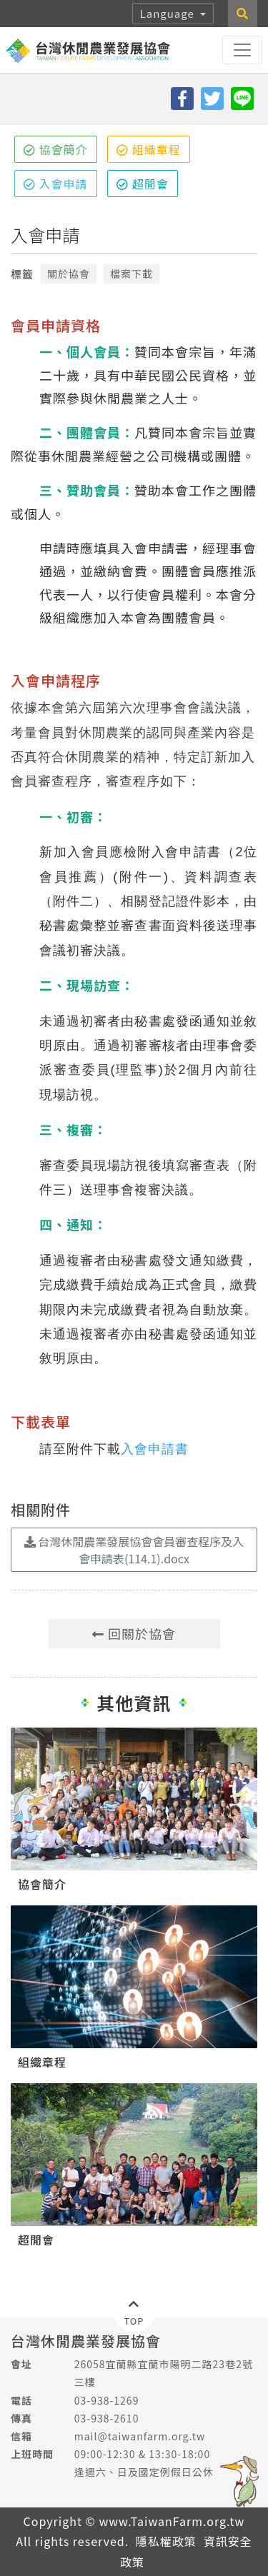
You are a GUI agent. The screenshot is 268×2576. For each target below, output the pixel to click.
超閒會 (142, 183)
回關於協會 (134, 1633)
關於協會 (68, 273)
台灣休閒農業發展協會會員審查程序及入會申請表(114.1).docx (134, 1550)
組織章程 (148, 149)
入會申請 (56, 183)
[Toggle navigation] (242, 50)
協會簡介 (56, 149)
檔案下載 (131, 273)
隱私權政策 (166, 2541)
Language (169, 13)
